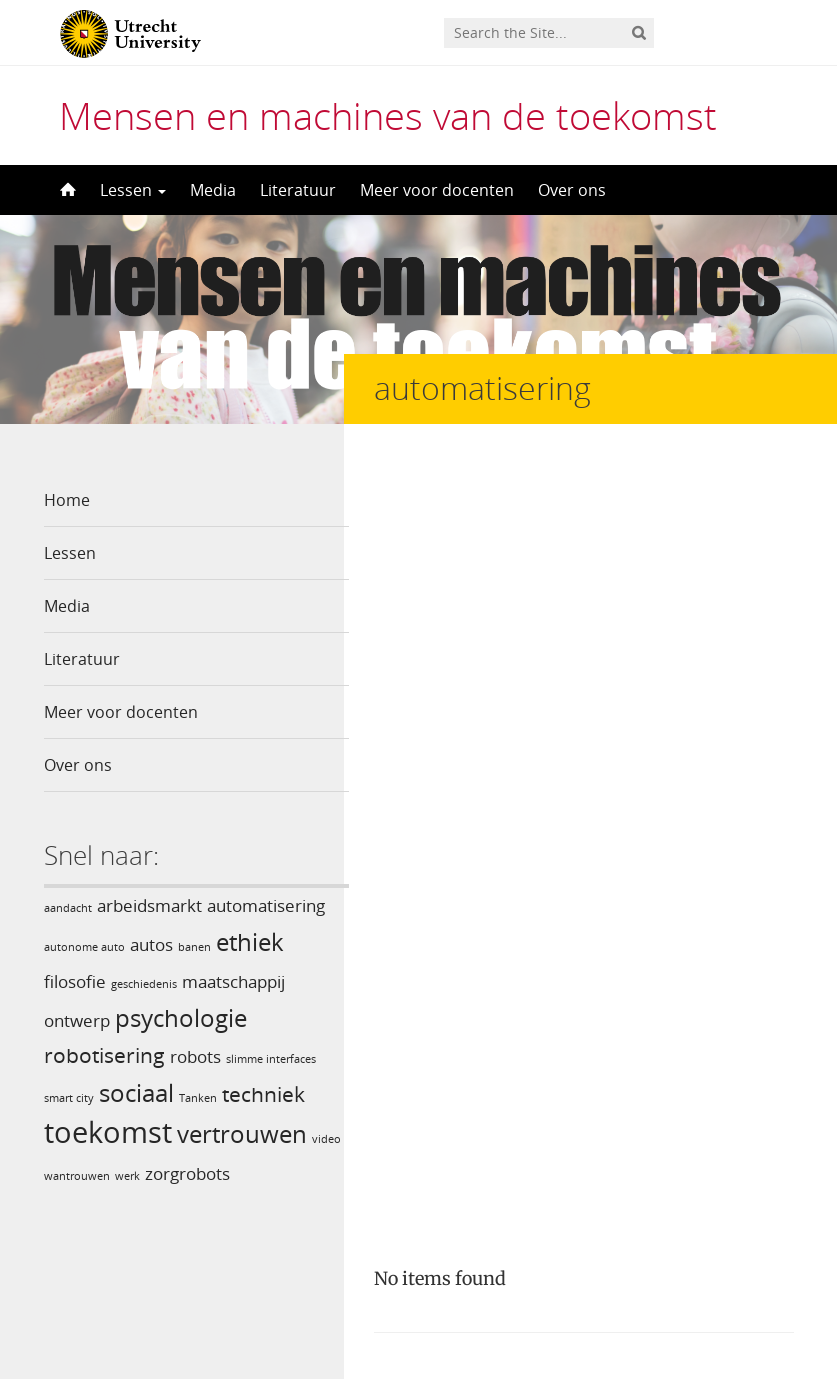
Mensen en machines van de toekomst (388, 115)
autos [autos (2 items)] (151, 944)
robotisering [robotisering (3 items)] (104, 1055)
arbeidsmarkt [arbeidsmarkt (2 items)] (149, 905)
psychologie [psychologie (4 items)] (181, 1017)
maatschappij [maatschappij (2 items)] (233, 981)
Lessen (133, 190)
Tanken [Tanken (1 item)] (198, 1098)
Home (67, 500)
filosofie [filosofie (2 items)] (75, 981)
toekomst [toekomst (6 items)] (108, 1132)
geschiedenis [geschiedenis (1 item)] (144, 984)
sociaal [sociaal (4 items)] (136, 1092)
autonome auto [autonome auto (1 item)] (84, 947)
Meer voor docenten (437, 190)
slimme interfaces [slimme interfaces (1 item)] (271, 1059)
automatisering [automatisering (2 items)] (266, 905)
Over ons (572, 190)
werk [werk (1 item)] (161, 1173)
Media (213, 190)
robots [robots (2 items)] (195, 1056)
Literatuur (298, 190)
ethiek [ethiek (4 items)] (250, 941)
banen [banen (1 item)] (194, 947)
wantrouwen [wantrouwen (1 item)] (111, 1173)
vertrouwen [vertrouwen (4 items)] (242, 1133)
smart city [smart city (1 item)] (69, 1098)
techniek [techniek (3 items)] (263, 1094)
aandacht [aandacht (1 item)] (68, 908)
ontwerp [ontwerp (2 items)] (77, 1020)
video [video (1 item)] (58, 1173)
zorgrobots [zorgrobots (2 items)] (221, 1170)
